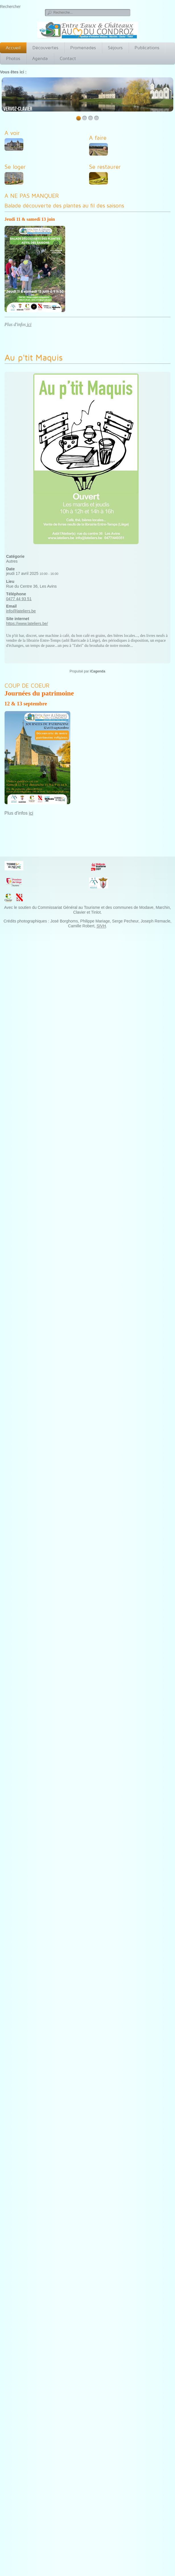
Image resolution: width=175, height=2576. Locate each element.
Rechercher (10, 6)
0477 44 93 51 (19, 598)
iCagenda (97, 671)
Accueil (13, 47)
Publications (147, 47)
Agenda (40, 58)
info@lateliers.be (21, 611)
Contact (68, 58)
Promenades (83, 47)
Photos (13, 58)
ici (29, 324)
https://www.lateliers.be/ (27, 623)
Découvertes (45, 47)
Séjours (115, 47)
